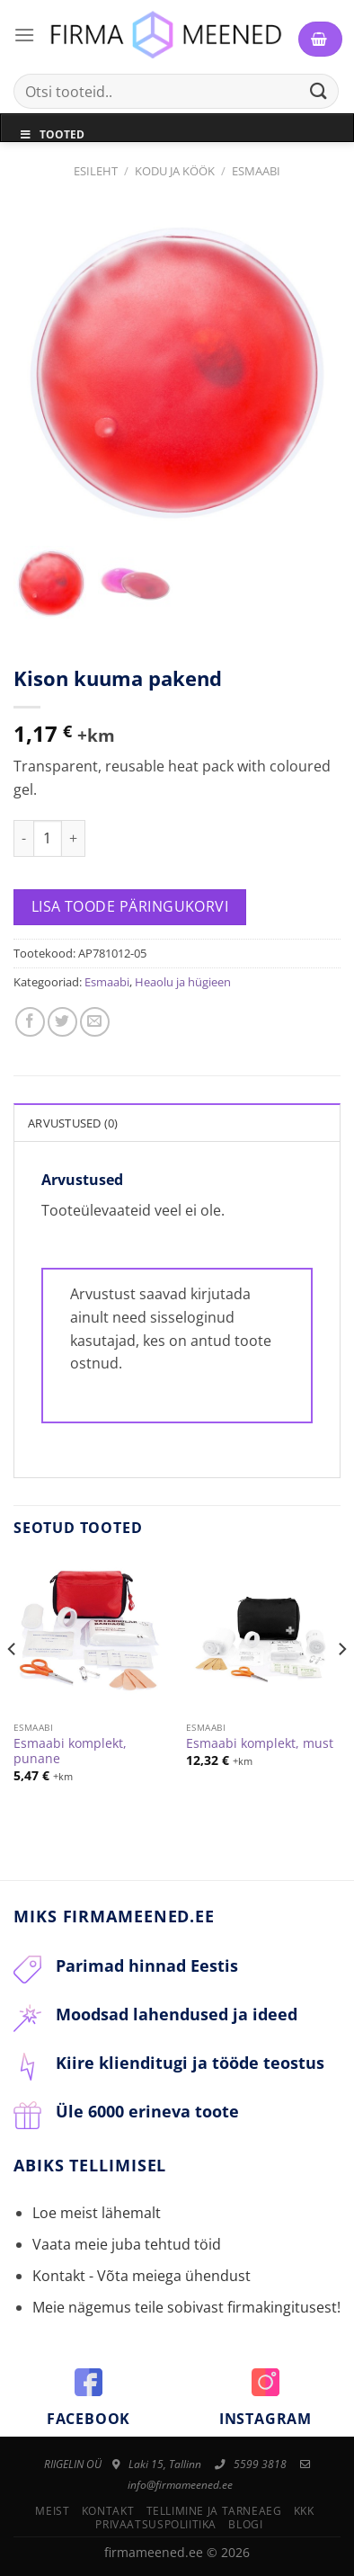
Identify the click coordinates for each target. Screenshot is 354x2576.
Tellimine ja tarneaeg (214, 2510)
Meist (52, 2510)
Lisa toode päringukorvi (130, 906)
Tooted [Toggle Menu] (51, 134)
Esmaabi (256, 171)
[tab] (177, 1122)
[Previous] (13, 1685)
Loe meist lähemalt (96, 2213)
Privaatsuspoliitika (156, 2524)
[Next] (341, 1685)
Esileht (96, 171)
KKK (304, 2510)
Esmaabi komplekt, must (259, 1743)
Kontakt (108, 2510)
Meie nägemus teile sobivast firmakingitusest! (186, 2307)
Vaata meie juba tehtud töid (126, 2244)
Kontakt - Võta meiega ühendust (141, 2276)
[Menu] (24, 35)
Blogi (245, 2524)
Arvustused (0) (73, 1123)
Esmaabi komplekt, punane (70, 1751)
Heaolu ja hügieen (183, 982)
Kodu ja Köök (175, 171)
